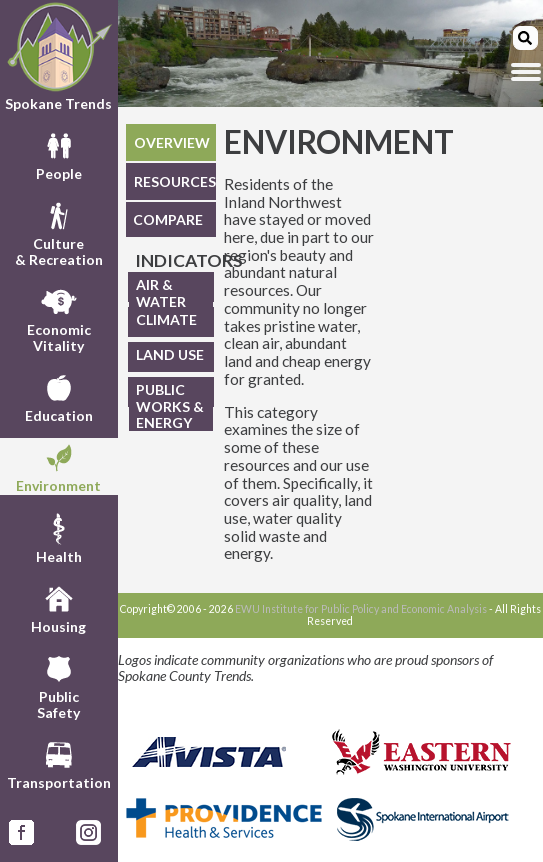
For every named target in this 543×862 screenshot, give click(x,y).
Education (59, 396)
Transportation (59, 763)
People (59, 154)
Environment (58, 466)
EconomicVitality (59, 318)
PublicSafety (58, 685)
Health (59, 537)
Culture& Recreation (59, 232)
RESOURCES (175, 181)
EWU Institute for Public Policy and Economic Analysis (361, 609)
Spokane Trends (59, 56)
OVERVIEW (172, 142)
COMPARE (168, 219)
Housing (58, 607)
